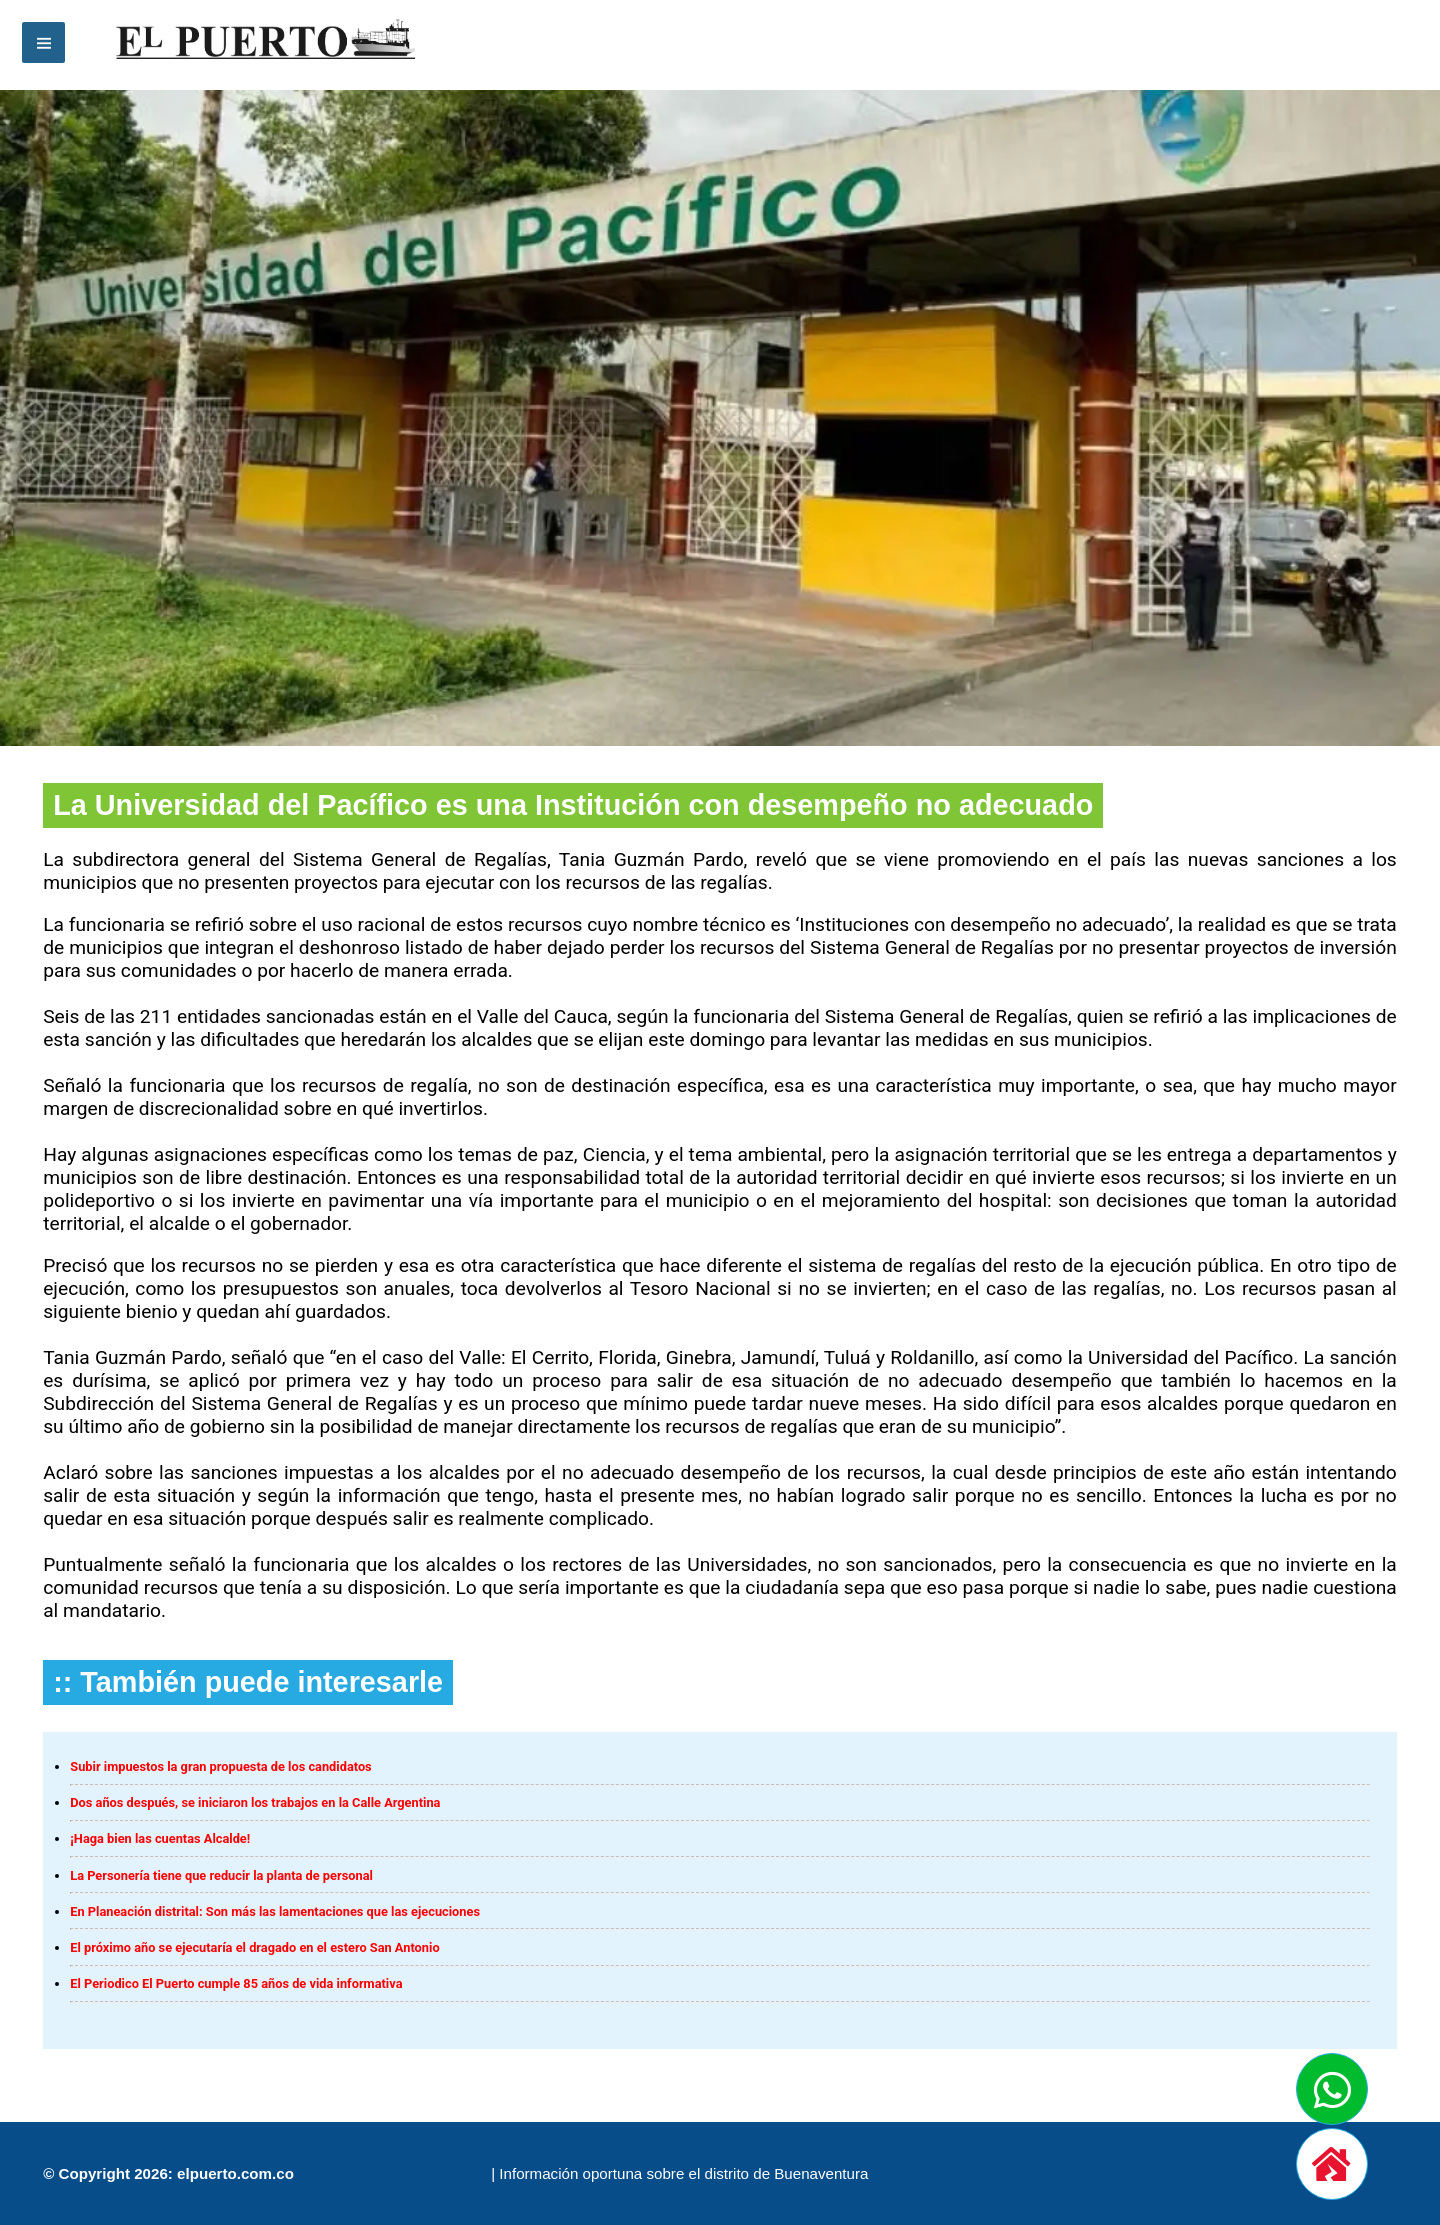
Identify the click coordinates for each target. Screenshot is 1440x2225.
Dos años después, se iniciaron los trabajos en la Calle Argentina (255, 1802)
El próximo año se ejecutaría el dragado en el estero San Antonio (254, 1947)
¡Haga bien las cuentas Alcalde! (160, 1838)
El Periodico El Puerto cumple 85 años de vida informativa (236, 1983)
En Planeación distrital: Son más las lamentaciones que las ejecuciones (275, 1911)
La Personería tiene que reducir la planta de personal (221, 1875)
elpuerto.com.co (235, 2173)
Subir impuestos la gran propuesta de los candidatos (220, 1766)
